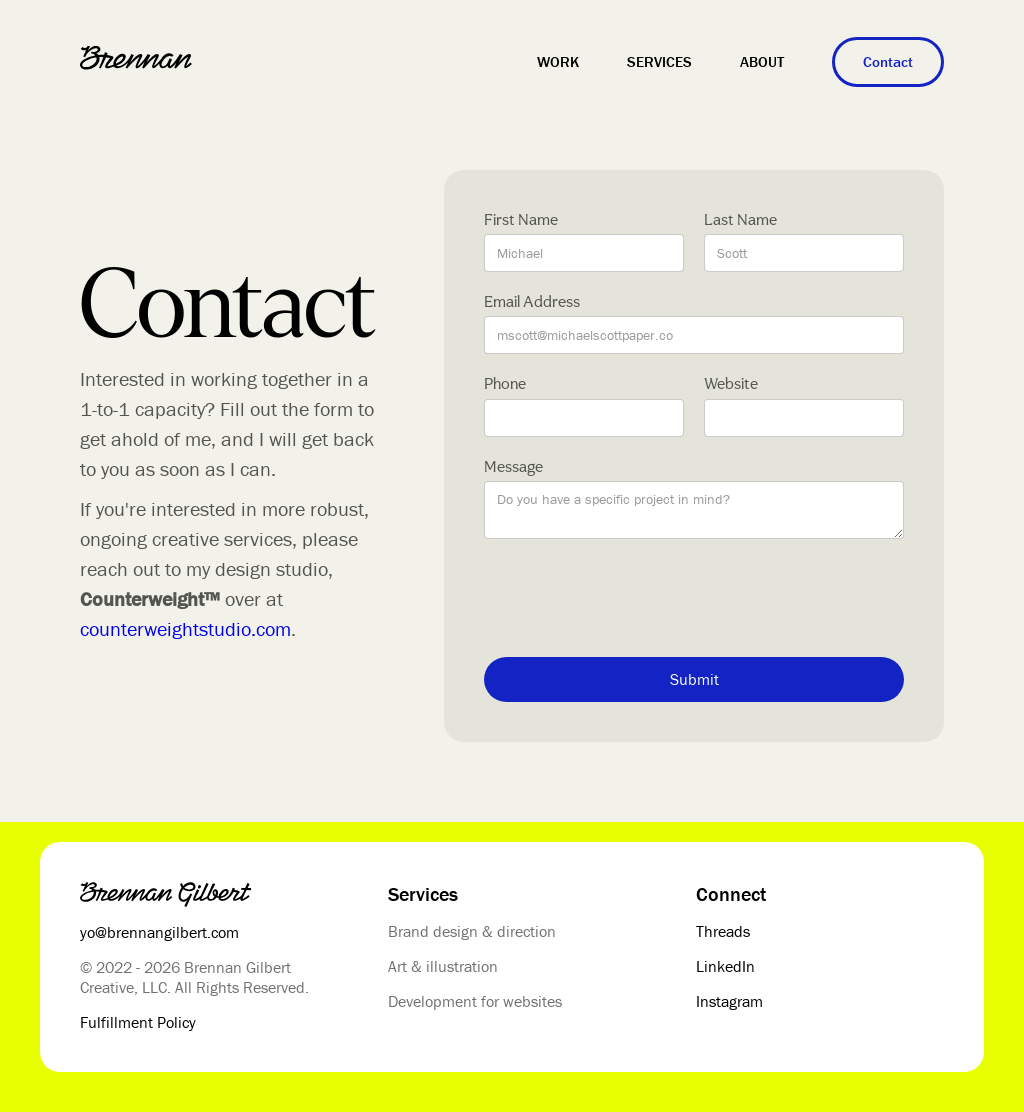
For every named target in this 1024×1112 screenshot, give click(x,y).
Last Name (740, 219)
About (762, 61)
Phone (505, 383)
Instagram (729, 1001)
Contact (888, 61)
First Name (521, 219)
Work (558, 61)
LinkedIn (725, 966)
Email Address (532, 301)
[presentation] (636, 598)
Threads (723, 931)
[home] (136, 58)
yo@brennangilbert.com (159, 932)
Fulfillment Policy (138, 1022)
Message (513, 466)
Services (659, 61)
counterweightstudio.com (185, 628)
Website (731, 383)
